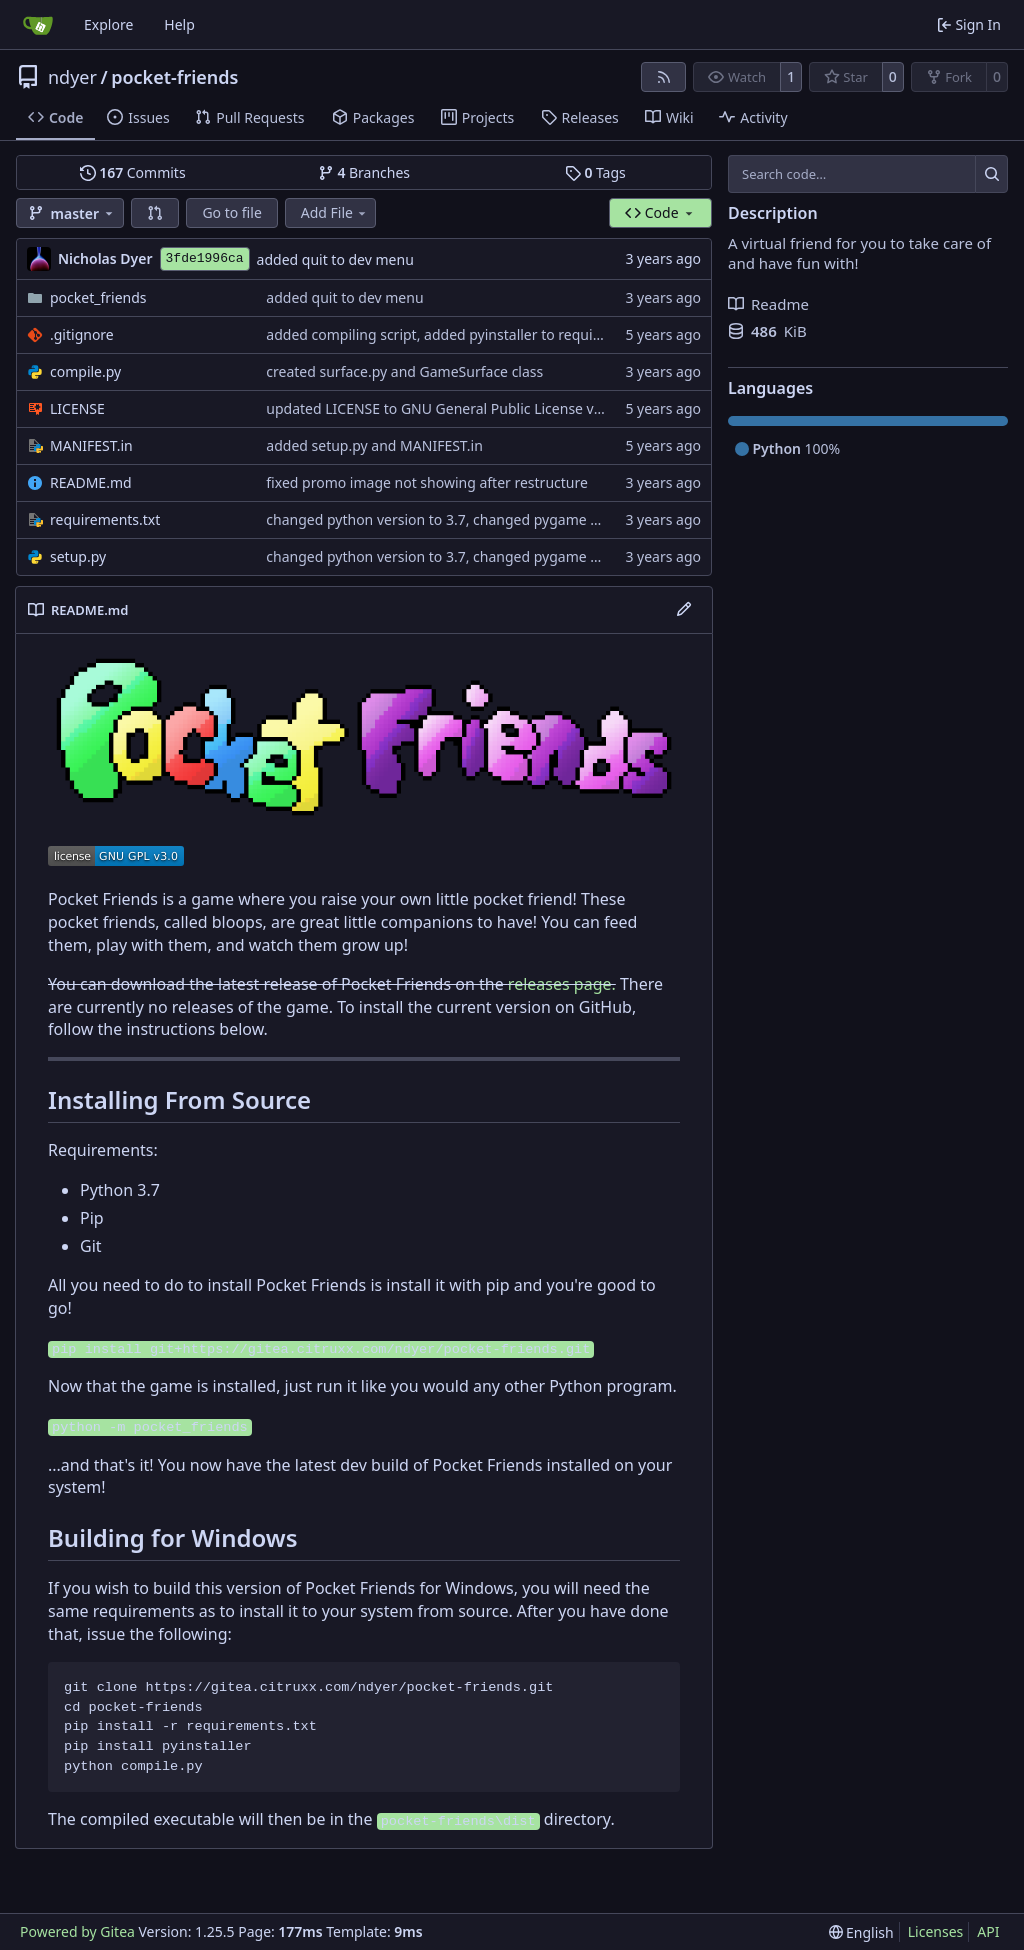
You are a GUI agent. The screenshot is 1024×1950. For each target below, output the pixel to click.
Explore (108, 24)
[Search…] (991, 174)
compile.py (85, 371)
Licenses (936, 1931)
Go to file (231, 212)
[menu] (861, 1932)
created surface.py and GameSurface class (404, 371)
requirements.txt (105, 519)
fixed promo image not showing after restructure (427, 482)
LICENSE (77, 408)
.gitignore (82, 334)
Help (179, 24)
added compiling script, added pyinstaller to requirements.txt (467, 334)
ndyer (72, 77)
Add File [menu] (335, 212)
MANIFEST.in (91, 445)
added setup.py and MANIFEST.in (374, 445)
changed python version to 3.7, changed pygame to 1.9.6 (452, 519)
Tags (595, 172)
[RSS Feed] (664, 77)
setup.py (78, 556)
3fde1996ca (205, 258)
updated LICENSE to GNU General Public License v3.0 (439, 408)
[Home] (38, 25)
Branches (364, 172)
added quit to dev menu (335, 259)
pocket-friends (174, 77)
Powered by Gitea (77, 1931)
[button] (155, 213)
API (988, 1931)
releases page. (562, 984)
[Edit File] (684, 610)
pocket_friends (98, 297)
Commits (133, 172)
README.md (91, 482)
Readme (768, 304)
